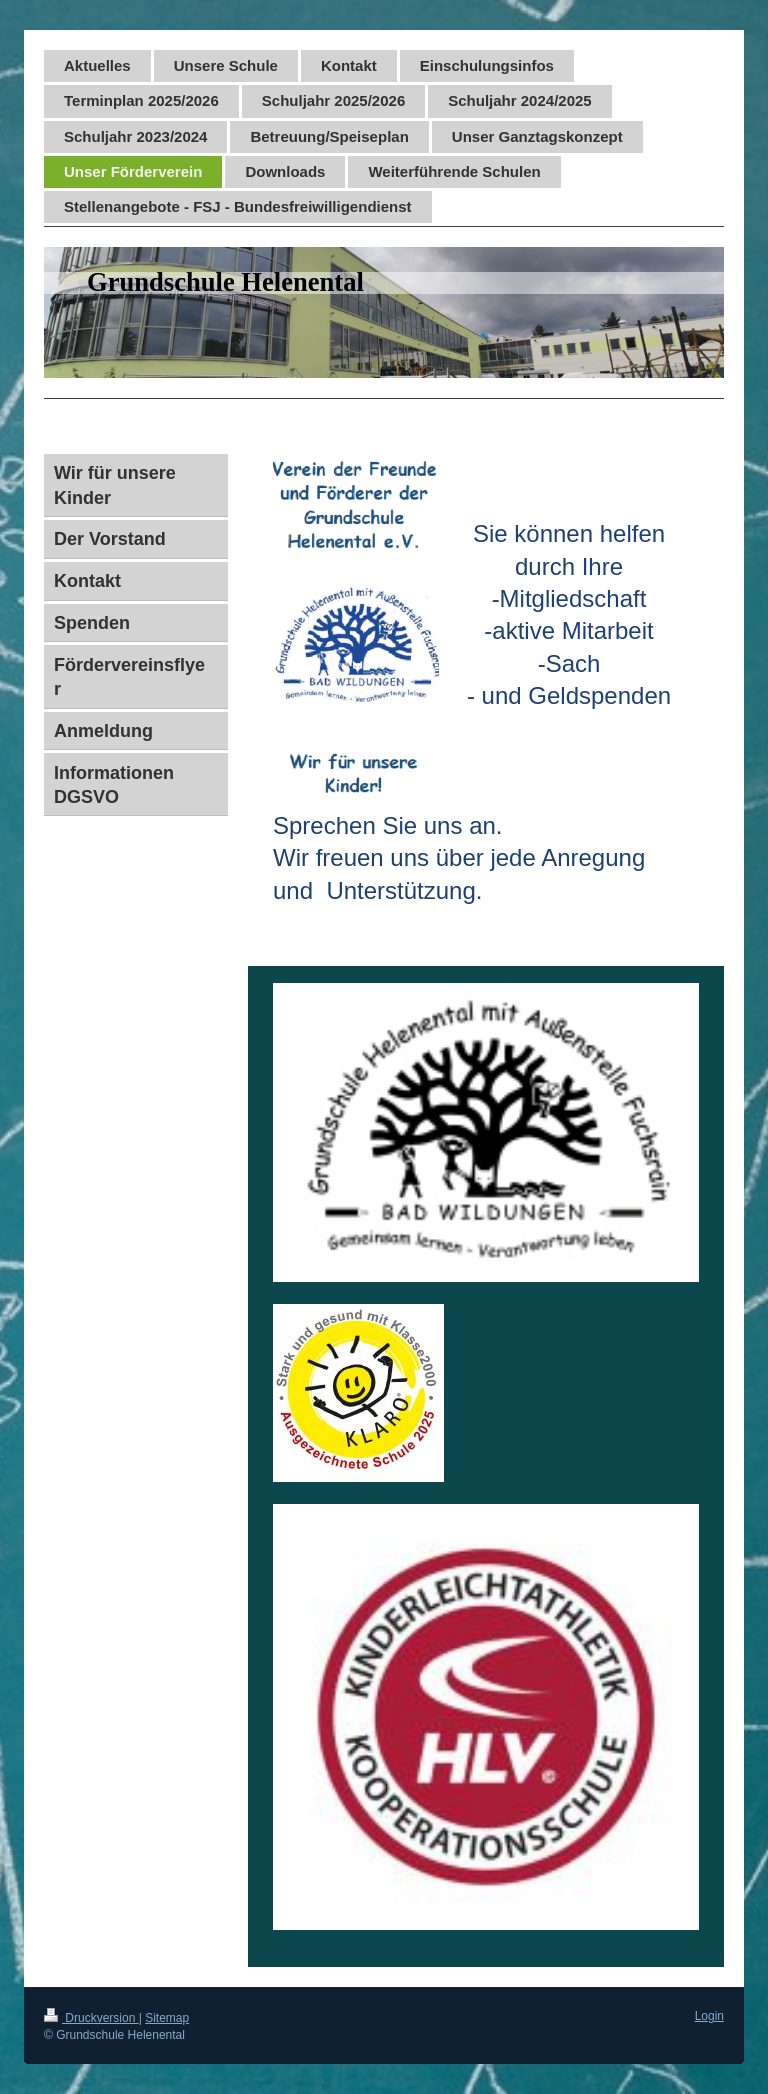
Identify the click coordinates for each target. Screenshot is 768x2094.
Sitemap (167, 2018)
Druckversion (91, 2018)
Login (709, 2016)
